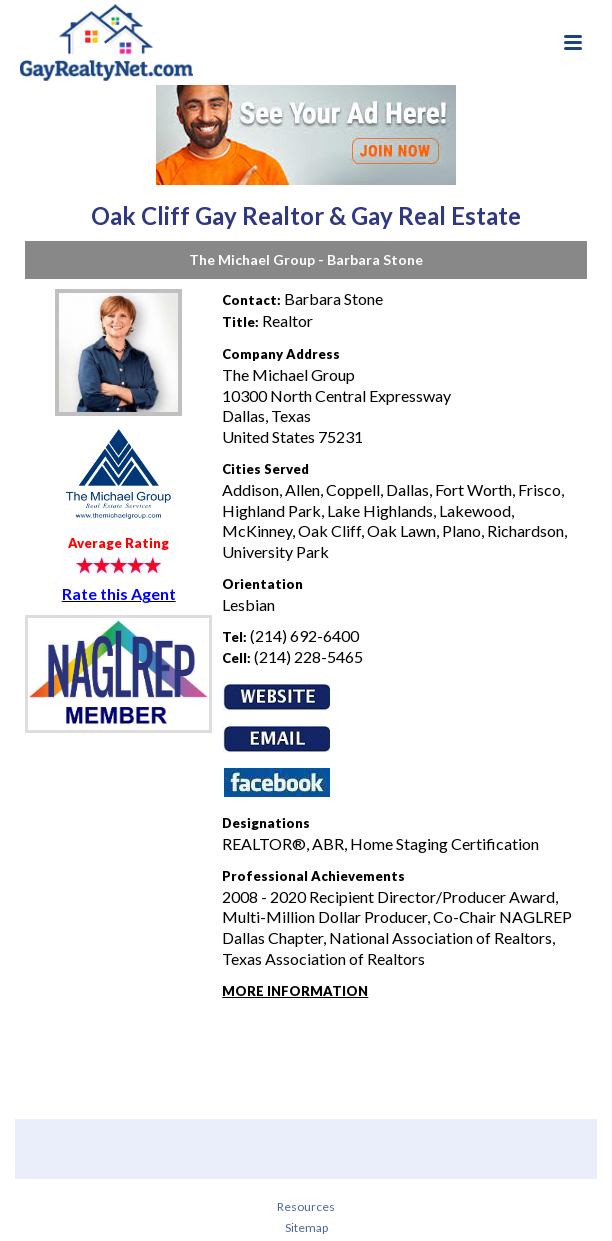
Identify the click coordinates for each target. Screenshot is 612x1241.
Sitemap (306, 1227)
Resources (306, 1206)
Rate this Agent (119, 593)
